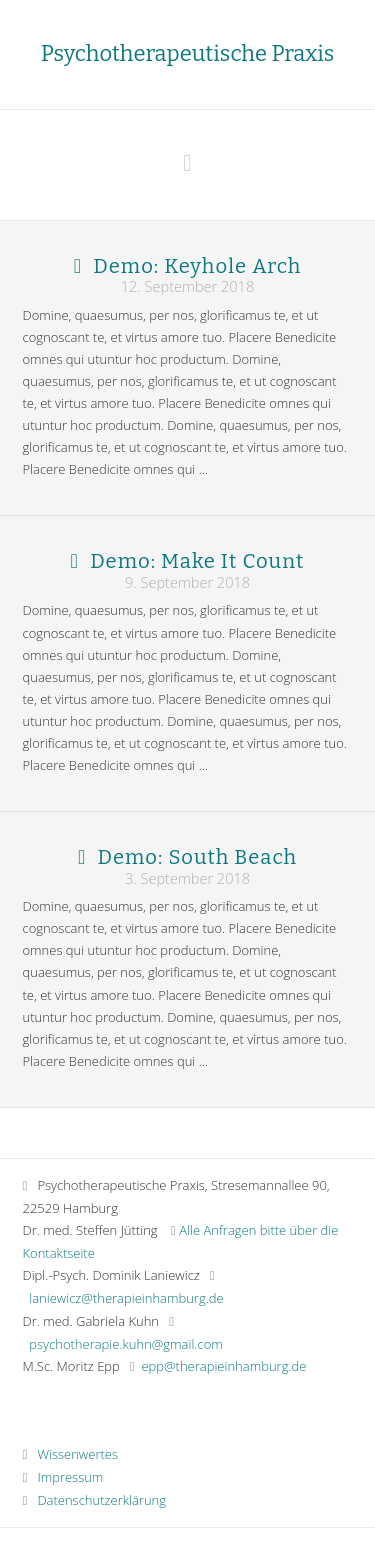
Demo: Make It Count (197, 561)
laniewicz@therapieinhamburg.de (126, 1298)
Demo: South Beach (197, 857)
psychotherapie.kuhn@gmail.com (125, 1344)
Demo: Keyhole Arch (197, 266)
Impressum (63, 1477)
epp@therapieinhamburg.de (223, 1366)
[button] (187, 162)
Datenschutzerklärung (95, 1500)
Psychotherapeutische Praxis (187, 53)
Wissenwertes (70, 1454)
